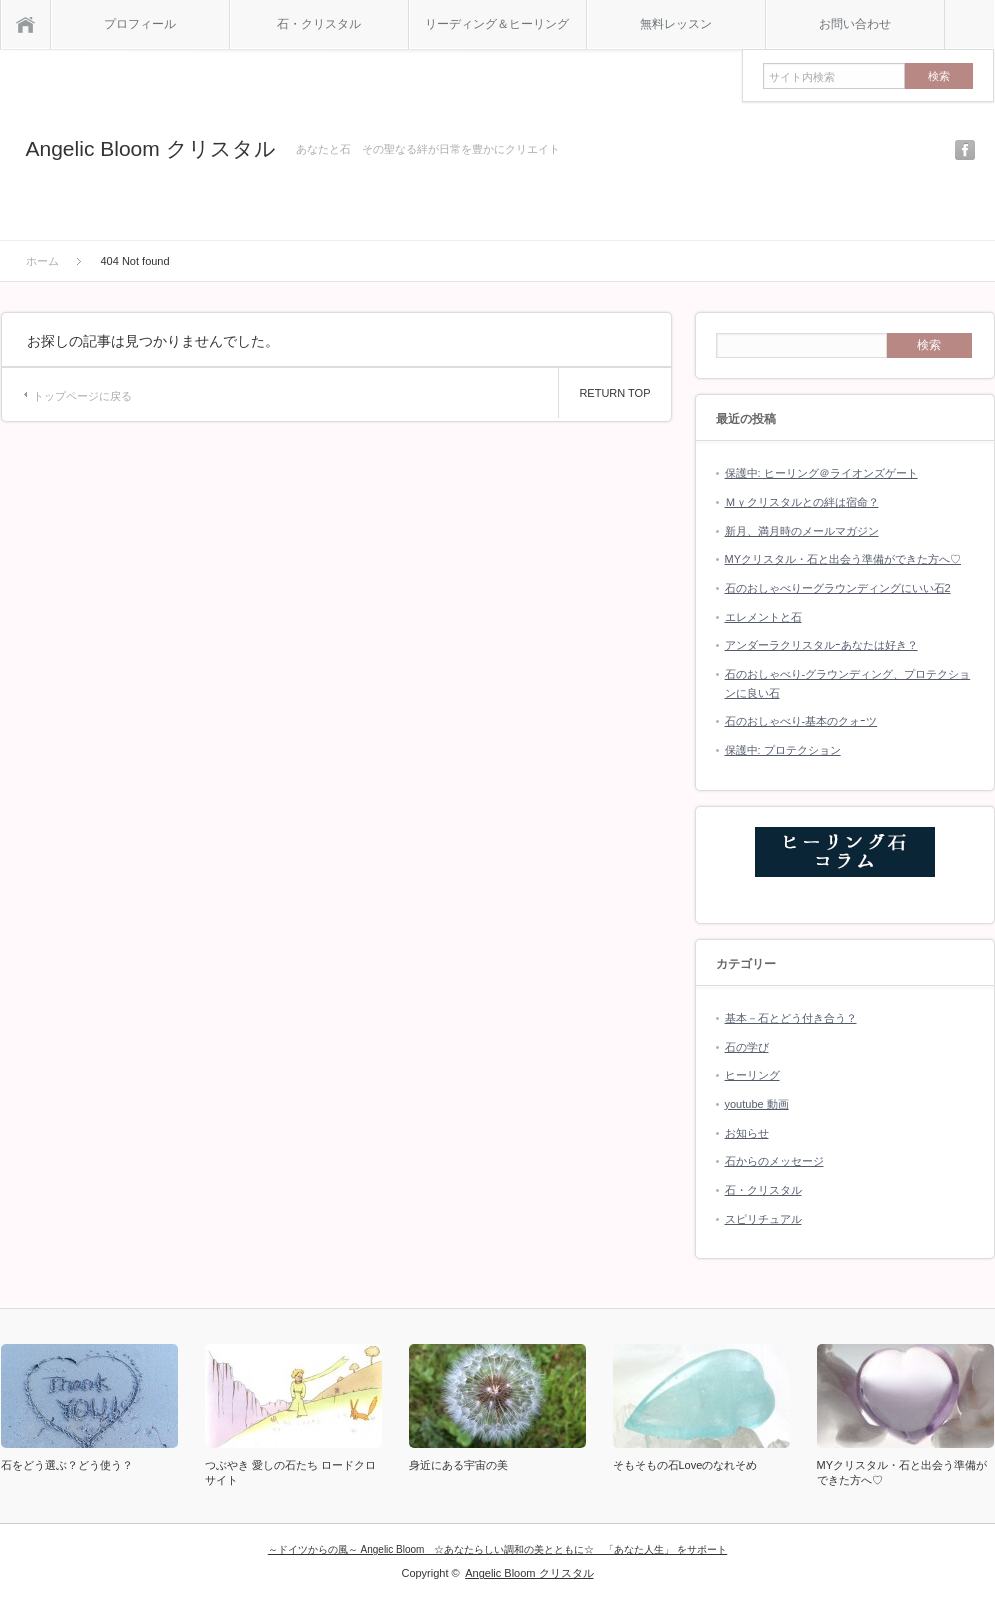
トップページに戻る (82, 396)
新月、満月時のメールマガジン (802, 531)
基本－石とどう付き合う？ (791, 1018)
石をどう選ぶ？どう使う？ (67, 1465)
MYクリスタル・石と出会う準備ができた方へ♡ (843, 559)
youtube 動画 (757, 1104)
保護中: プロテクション (783, 750)
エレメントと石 (763, 617)
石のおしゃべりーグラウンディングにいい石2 (838, 588)
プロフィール (140, 24)
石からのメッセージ (774, 1161)
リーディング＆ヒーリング (497, 24)
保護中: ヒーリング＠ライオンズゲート (821, 473)
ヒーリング (752, 1075)
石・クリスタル (319, 24)
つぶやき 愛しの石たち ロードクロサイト (290, 1472)
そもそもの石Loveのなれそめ (685, 1465)
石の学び (747, 1047)
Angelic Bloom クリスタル (151, 148)
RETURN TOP (614, 393)
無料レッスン (676, 24)
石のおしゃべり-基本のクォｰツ (801, 721)
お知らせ (747, 1133)
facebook (965, 150)
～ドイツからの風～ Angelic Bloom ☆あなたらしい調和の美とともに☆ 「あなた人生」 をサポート (497, 1549)
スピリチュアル (763, 1219)
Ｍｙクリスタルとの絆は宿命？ (802, 502)
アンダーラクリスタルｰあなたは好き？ (821, 645)
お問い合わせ (855, 24)
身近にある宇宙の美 (458, 1465)
